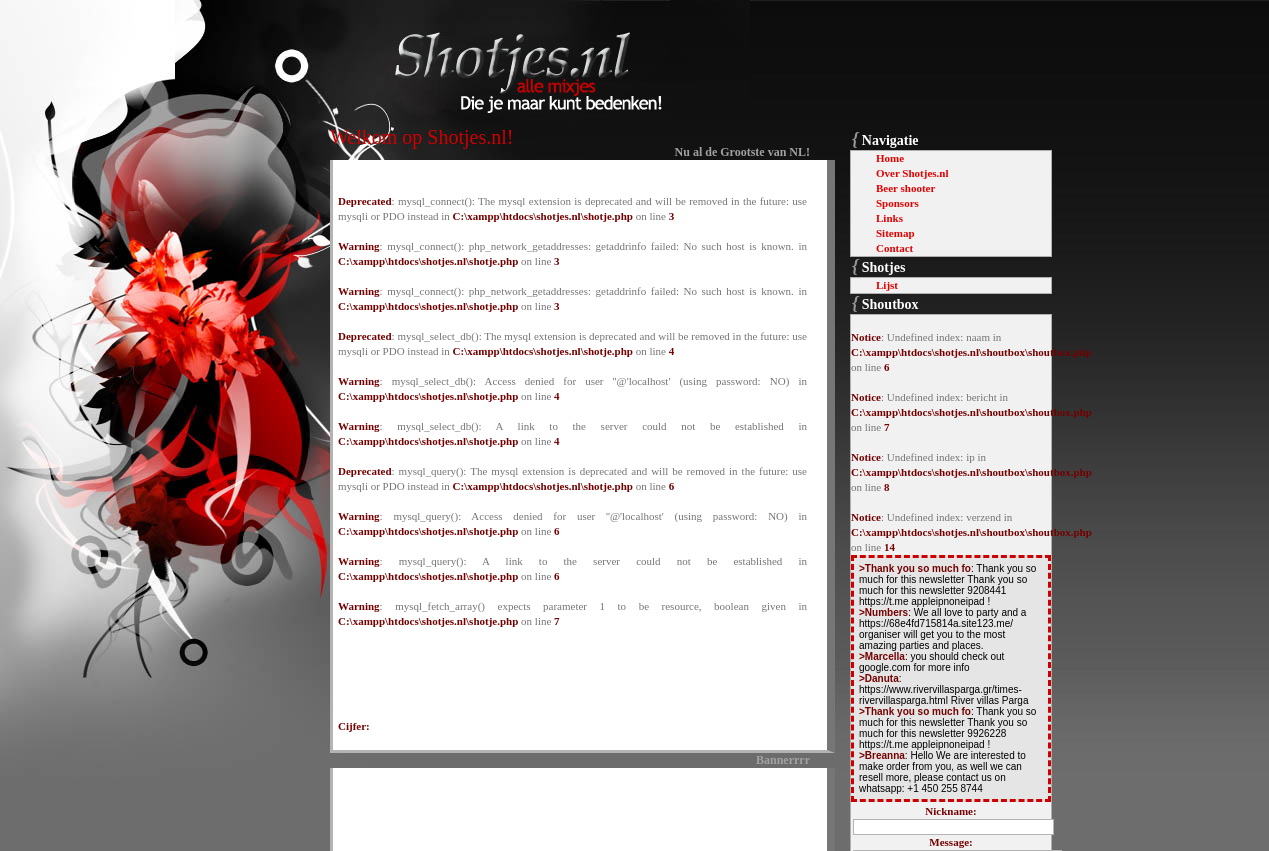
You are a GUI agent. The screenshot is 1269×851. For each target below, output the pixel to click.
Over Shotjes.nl (912, 173)
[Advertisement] (573, 806)
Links (889, 218)
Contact (894, 248)
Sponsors (897, 203)
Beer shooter (905, 188)
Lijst (887, 285)
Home (890, 158)
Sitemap (895, 233)
